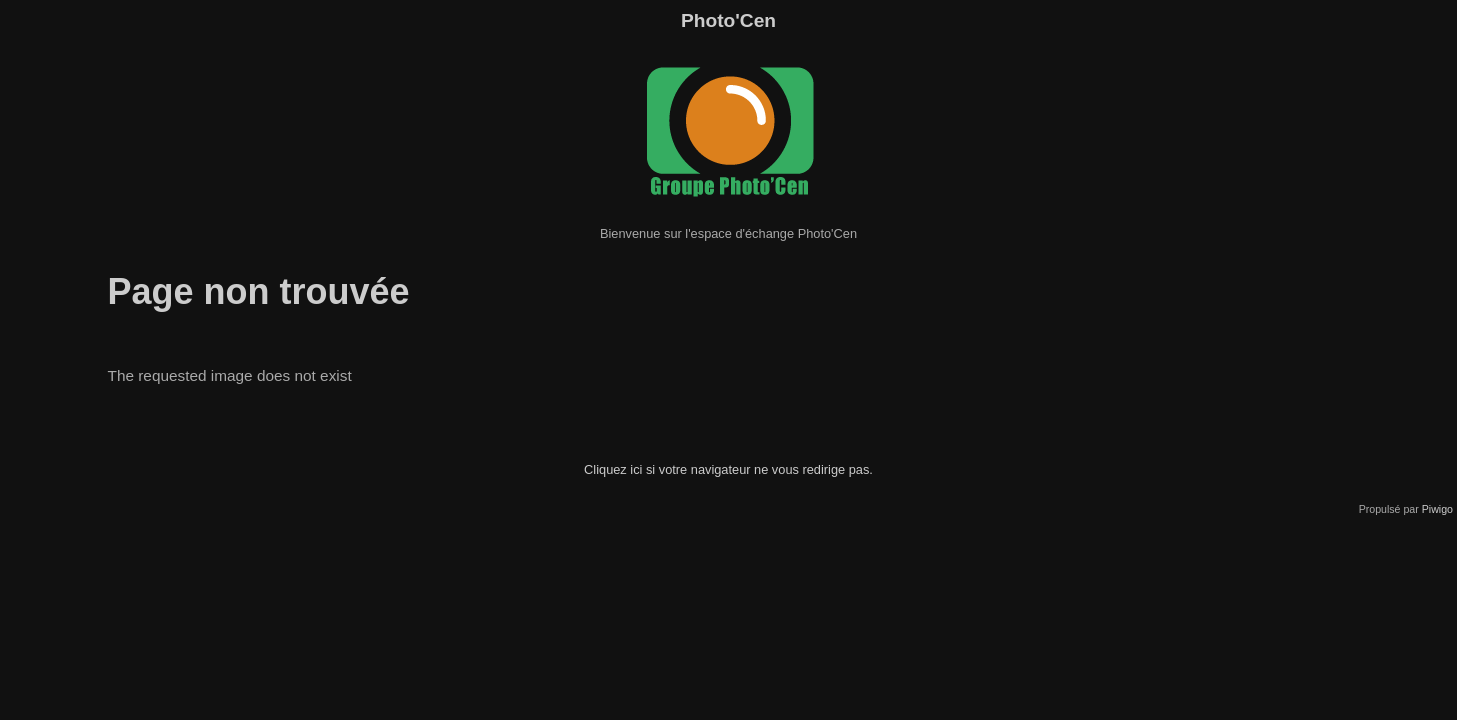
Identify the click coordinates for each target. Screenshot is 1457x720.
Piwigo (1437, 509)
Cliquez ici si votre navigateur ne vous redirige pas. (728, 469)
